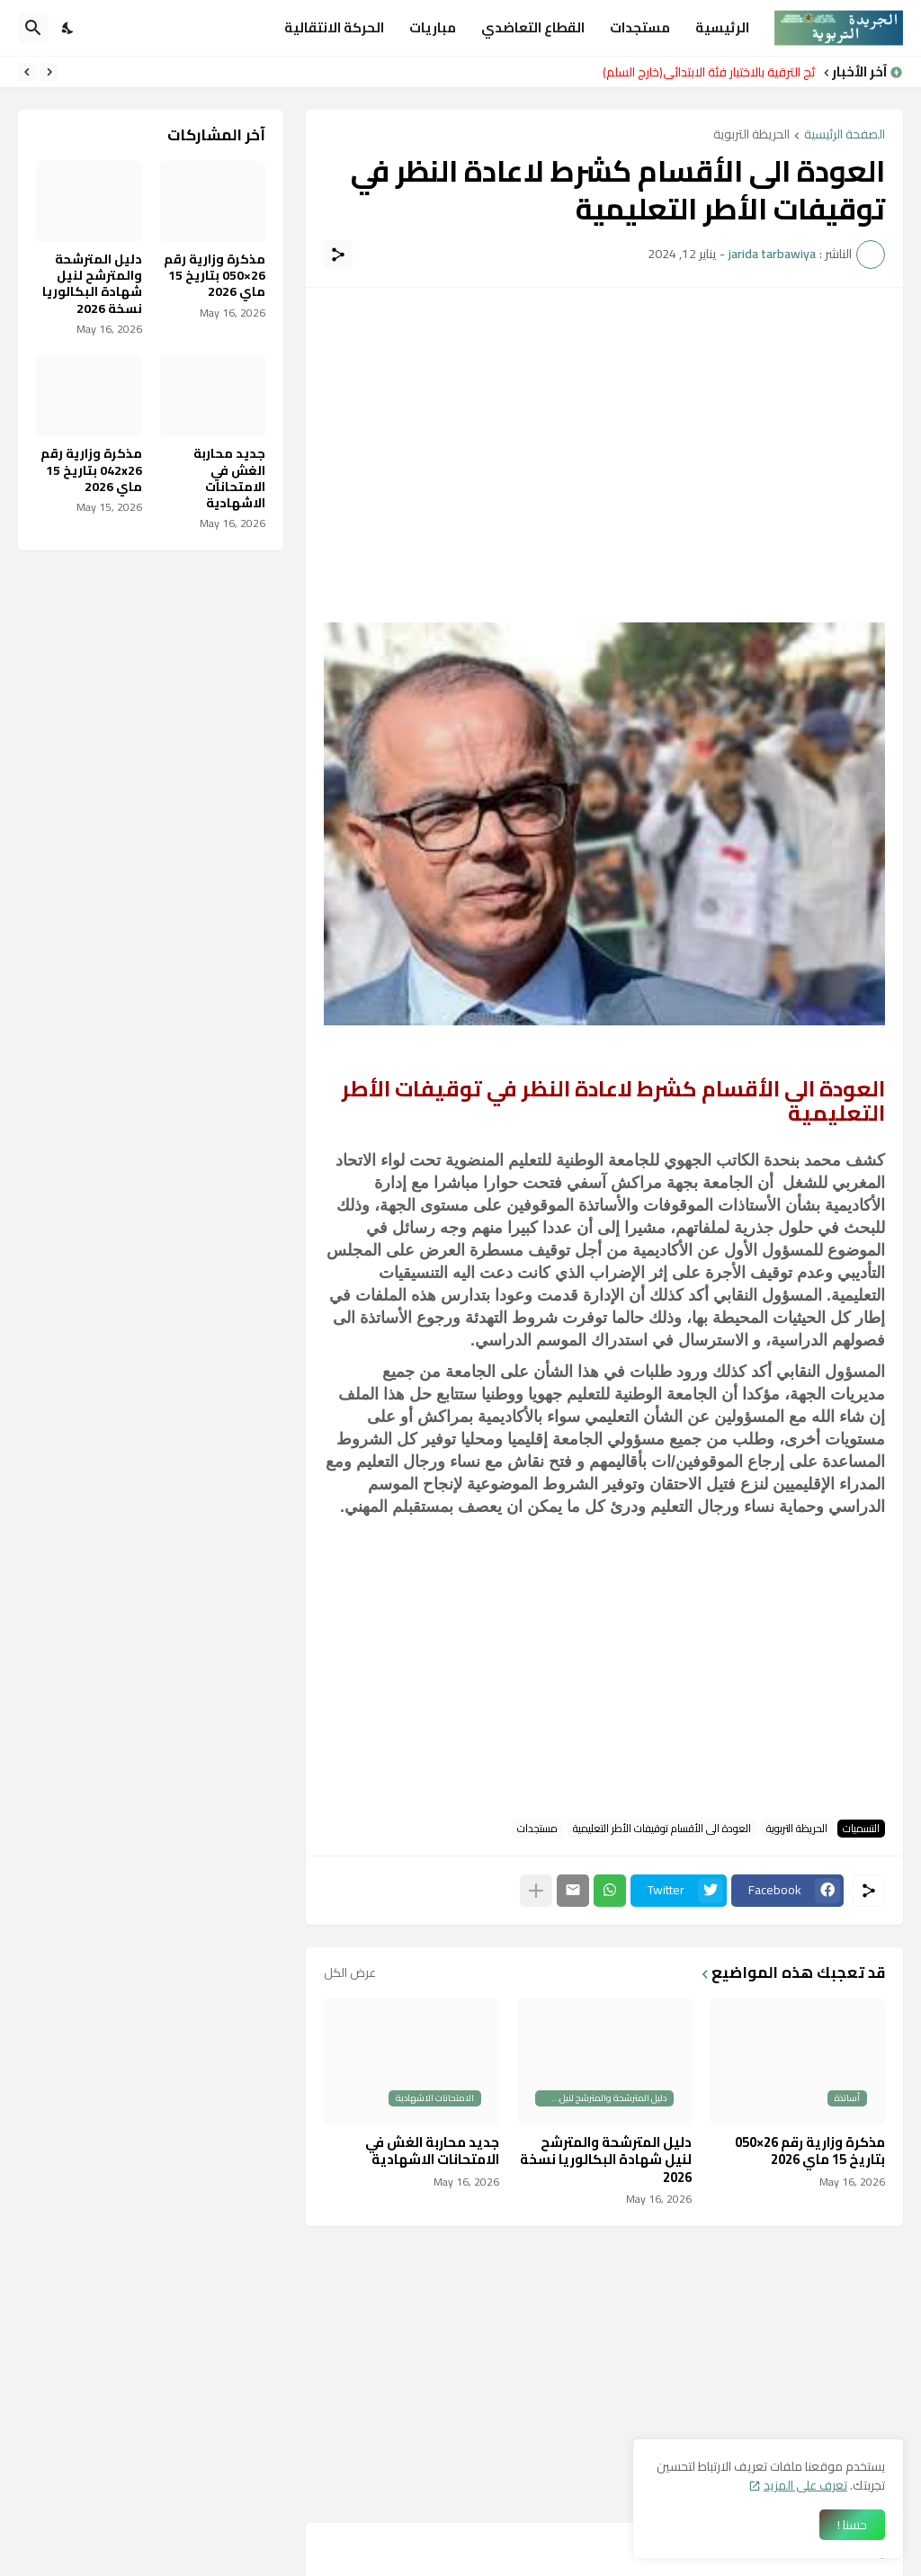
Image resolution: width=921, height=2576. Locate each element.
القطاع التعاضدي (533, 27)
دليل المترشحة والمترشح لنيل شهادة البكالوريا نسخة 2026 (606, 2160)
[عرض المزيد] (536, 1890)
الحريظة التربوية (751, 135)
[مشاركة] (338, 254)
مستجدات (640, 27)
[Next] (27, 72)
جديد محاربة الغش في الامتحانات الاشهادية (432, 2151)
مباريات (432, 27)
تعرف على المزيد (805, 2485)
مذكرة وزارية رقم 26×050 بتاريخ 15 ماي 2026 (810, 2151)
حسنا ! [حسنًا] (852, 2524)
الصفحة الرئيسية (844, 135)
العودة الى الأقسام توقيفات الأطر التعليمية (662, 1829)
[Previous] (49, 72)
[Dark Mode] (68, 28)
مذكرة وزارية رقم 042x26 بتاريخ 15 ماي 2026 (91, 470)
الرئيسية (722, 27)
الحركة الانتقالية (334, 27)
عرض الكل (350, 1972)
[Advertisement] (604, 432)
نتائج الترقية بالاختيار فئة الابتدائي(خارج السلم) (705, 72)
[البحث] (33, 28)
